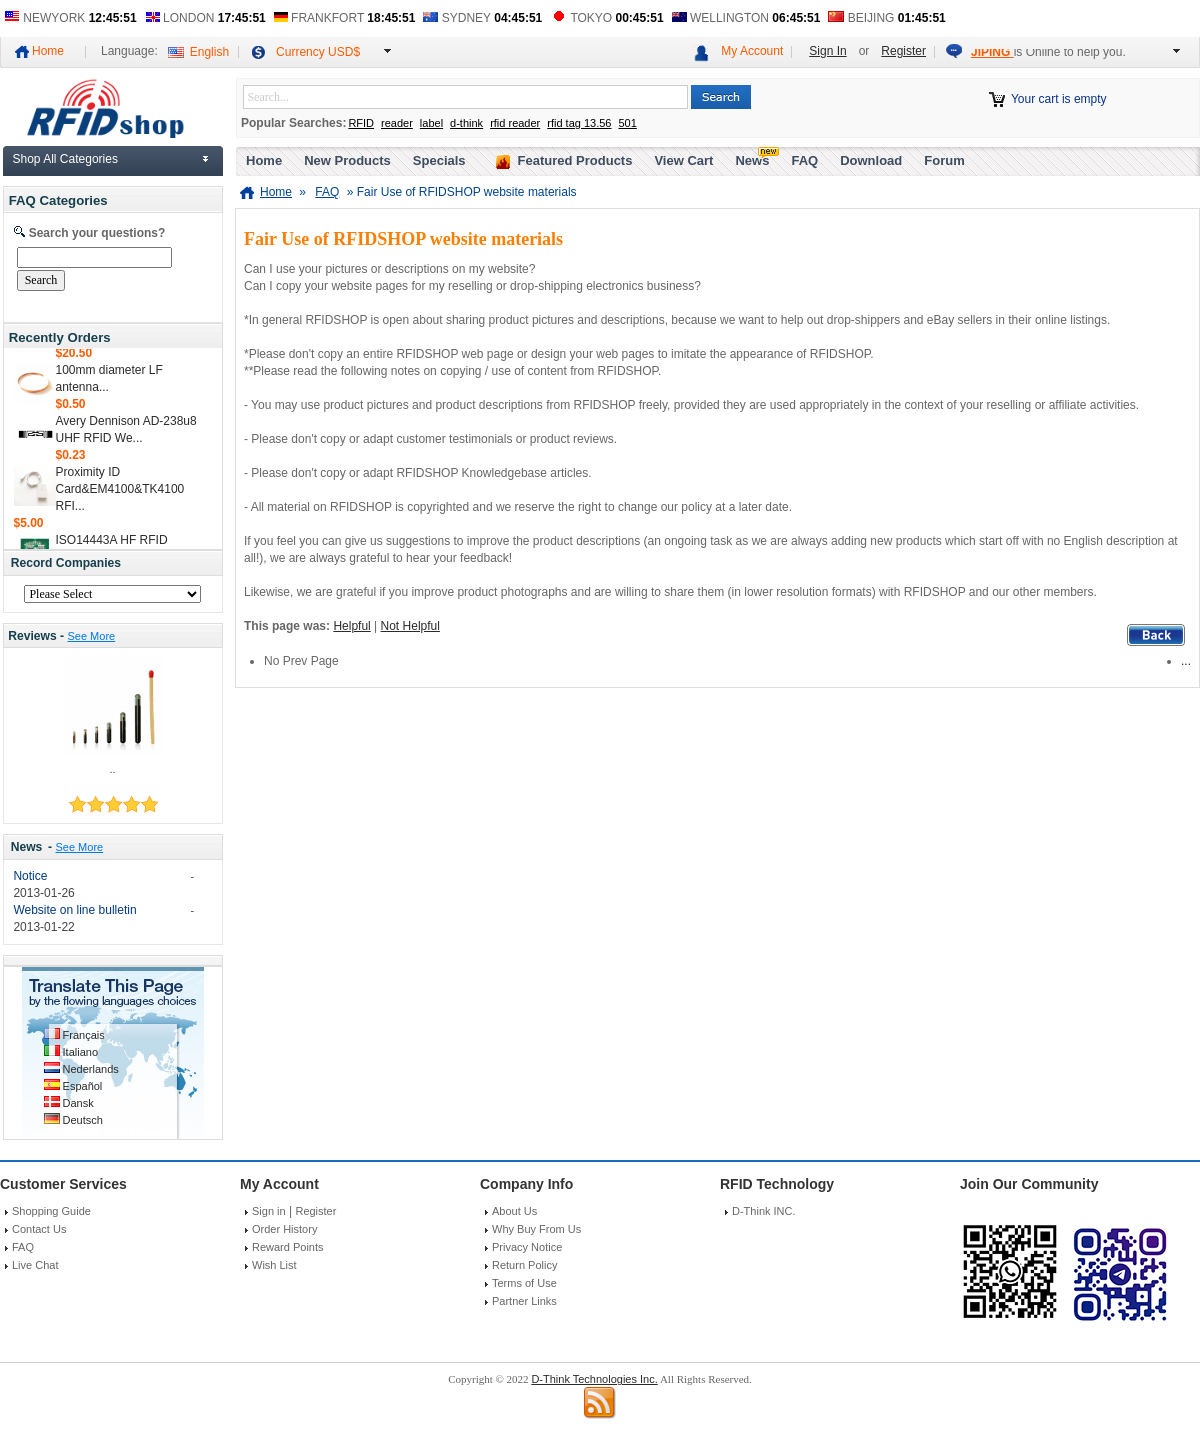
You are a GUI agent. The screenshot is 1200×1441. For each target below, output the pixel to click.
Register (903, 51)
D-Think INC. (764, 1211)
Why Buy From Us (536, 1229)
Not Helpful (410, 626)
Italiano (80, 1052)
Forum (944, 160)
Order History (284, 1229)
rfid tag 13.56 (579, 123)
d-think (466, 123)
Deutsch (83, 1120)
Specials (439, 160)
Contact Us (39, 1229)
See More (91, 636)
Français (84, 1035)
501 (627, 123)
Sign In (827, 51)
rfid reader (515, 123)
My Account (752, 51)
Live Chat (35, 1265)
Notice (30, 876)
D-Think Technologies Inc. (594, 1379)
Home (48, 51)
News (27, 847)
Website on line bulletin (74, 910)
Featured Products (575, 160)
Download (871, 160)
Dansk (78, 1103)
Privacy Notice (527, 1247)
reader (397, 123)
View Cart (683, 160)
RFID (361, 123)
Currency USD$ (318, 52)
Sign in (269, 1211)
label (431, 123)
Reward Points (288, 1247)
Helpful (351, 626)
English (209, 52)
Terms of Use (524, 1283)
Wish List (274, 1265)
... (1186, 661)
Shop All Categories (65, 159)
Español (83, 1086)
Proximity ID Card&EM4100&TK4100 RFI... (120, 494)
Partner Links (524, 1301)
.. (112, 769)
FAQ (804, 160)
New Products (347, 160)
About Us (514, 1211)
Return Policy (524, 1265)
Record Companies (66, 563)
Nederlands (91, 1069)
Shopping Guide (51, 1211)
